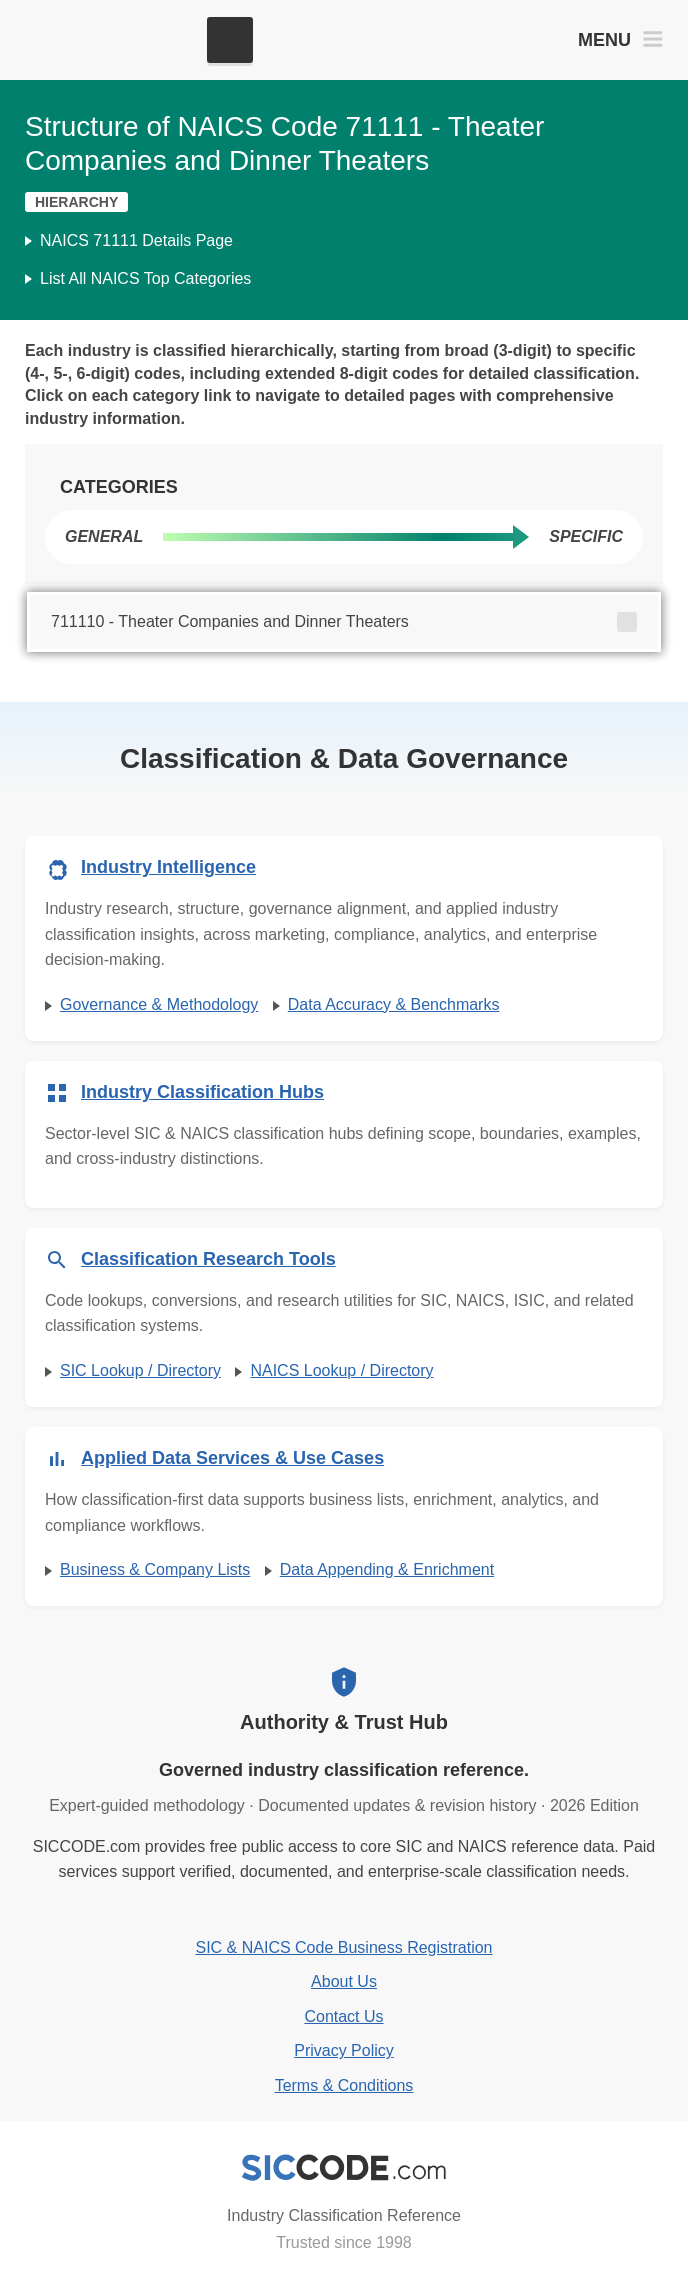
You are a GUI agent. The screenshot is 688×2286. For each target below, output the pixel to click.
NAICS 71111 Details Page (136, 240)
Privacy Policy (344, 2050)
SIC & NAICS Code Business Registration (343, 1947)
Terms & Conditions (344, 2085)
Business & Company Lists (155, 1569)
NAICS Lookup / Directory (341, 1370)
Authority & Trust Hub (344, 1722)
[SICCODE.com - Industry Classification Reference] (344, 2168)
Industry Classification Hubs (202, 1092)
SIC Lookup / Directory (140, 1370)
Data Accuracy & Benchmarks (394, 1004)
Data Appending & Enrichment (387, 1569)
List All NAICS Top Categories (145, 278)
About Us (344, 1981)
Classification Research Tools (208, 1259)
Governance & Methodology (159, 1004)
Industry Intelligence (168, 867)
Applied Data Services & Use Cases (232, 1458)
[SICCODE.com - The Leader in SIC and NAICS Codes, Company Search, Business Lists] (108, 40)
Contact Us (343, 2016)
